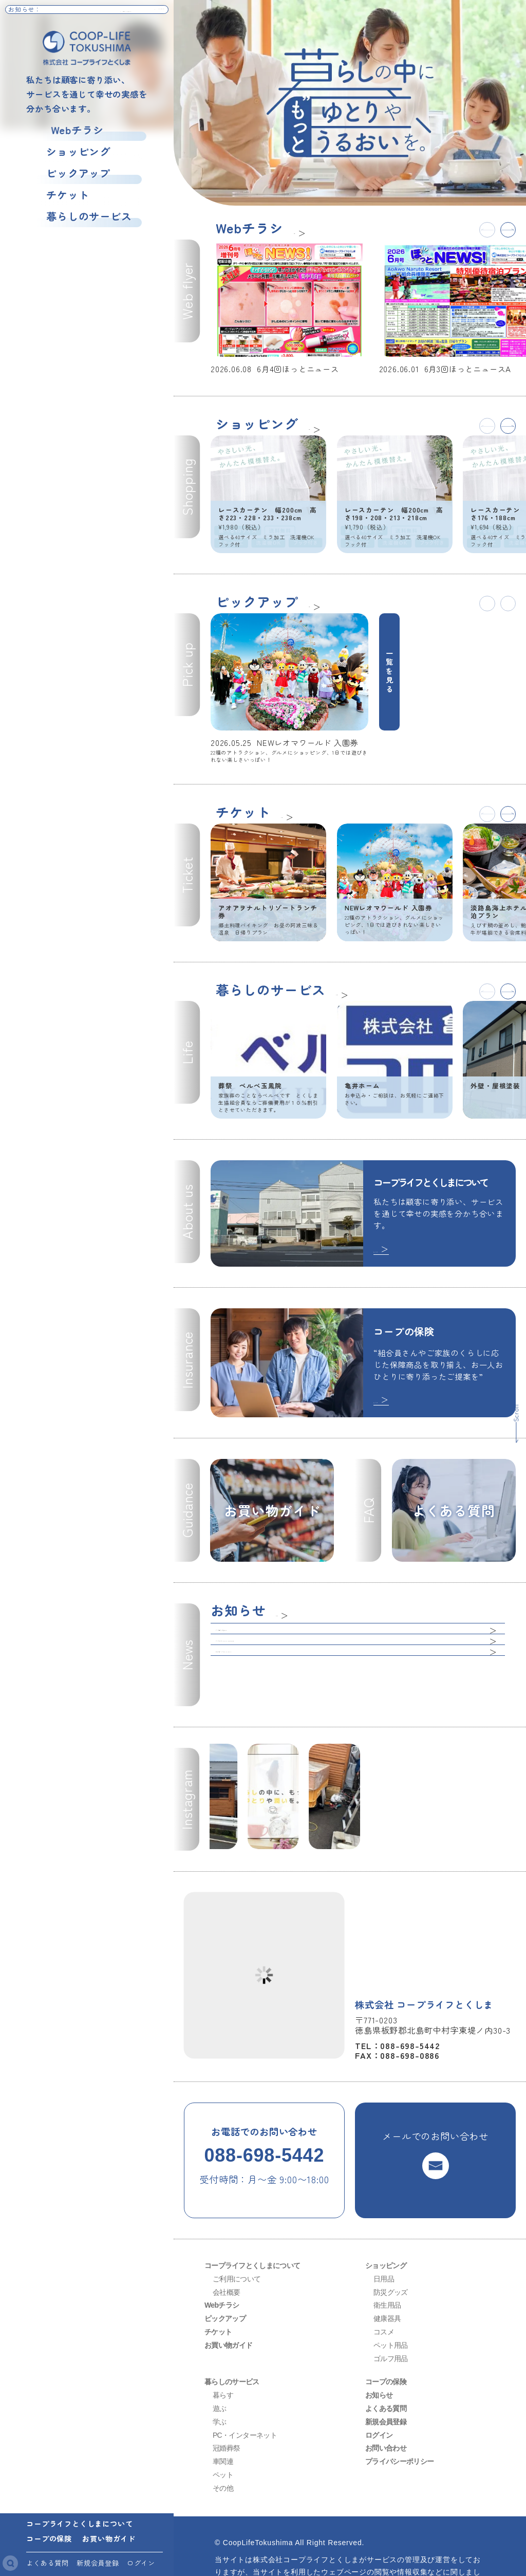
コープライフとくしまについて (79, 2523)
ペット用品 (390, 2298)
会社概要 (226, 2244)
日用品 (383, 2231)
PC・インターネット (245, 2387)
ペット (223, 2427)
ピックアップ (68, 173)
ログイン (141, 2563)
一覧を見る (390, 635)
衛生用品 (387, 2258)
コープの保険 (49, 2538)
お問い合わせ (385, 2401)
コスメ (383, 2284)
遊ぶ (220, 2361)
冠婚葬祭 (226, 2401)
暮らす (223, 2348)
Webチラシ (68, 130)
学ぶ (220, 2374)
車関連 (223, 2414)
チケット (57, 196)
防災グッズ (390, 2244)
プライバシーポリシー (399, 2414)
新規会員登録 (98, 2563)
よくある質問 (47, 2563)
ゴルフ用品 (390, 2311)
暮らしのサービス (79, 218)
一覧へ (306, 229)
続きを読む (399, 1175)
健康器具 (387, 2271)
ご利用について (237, 2231)
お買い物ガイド (109, 2538)
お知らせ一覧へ (140, 14)
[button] (505, 232)
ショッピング (68, 152)
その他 (223, 2441)
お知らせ (378, 2348)
